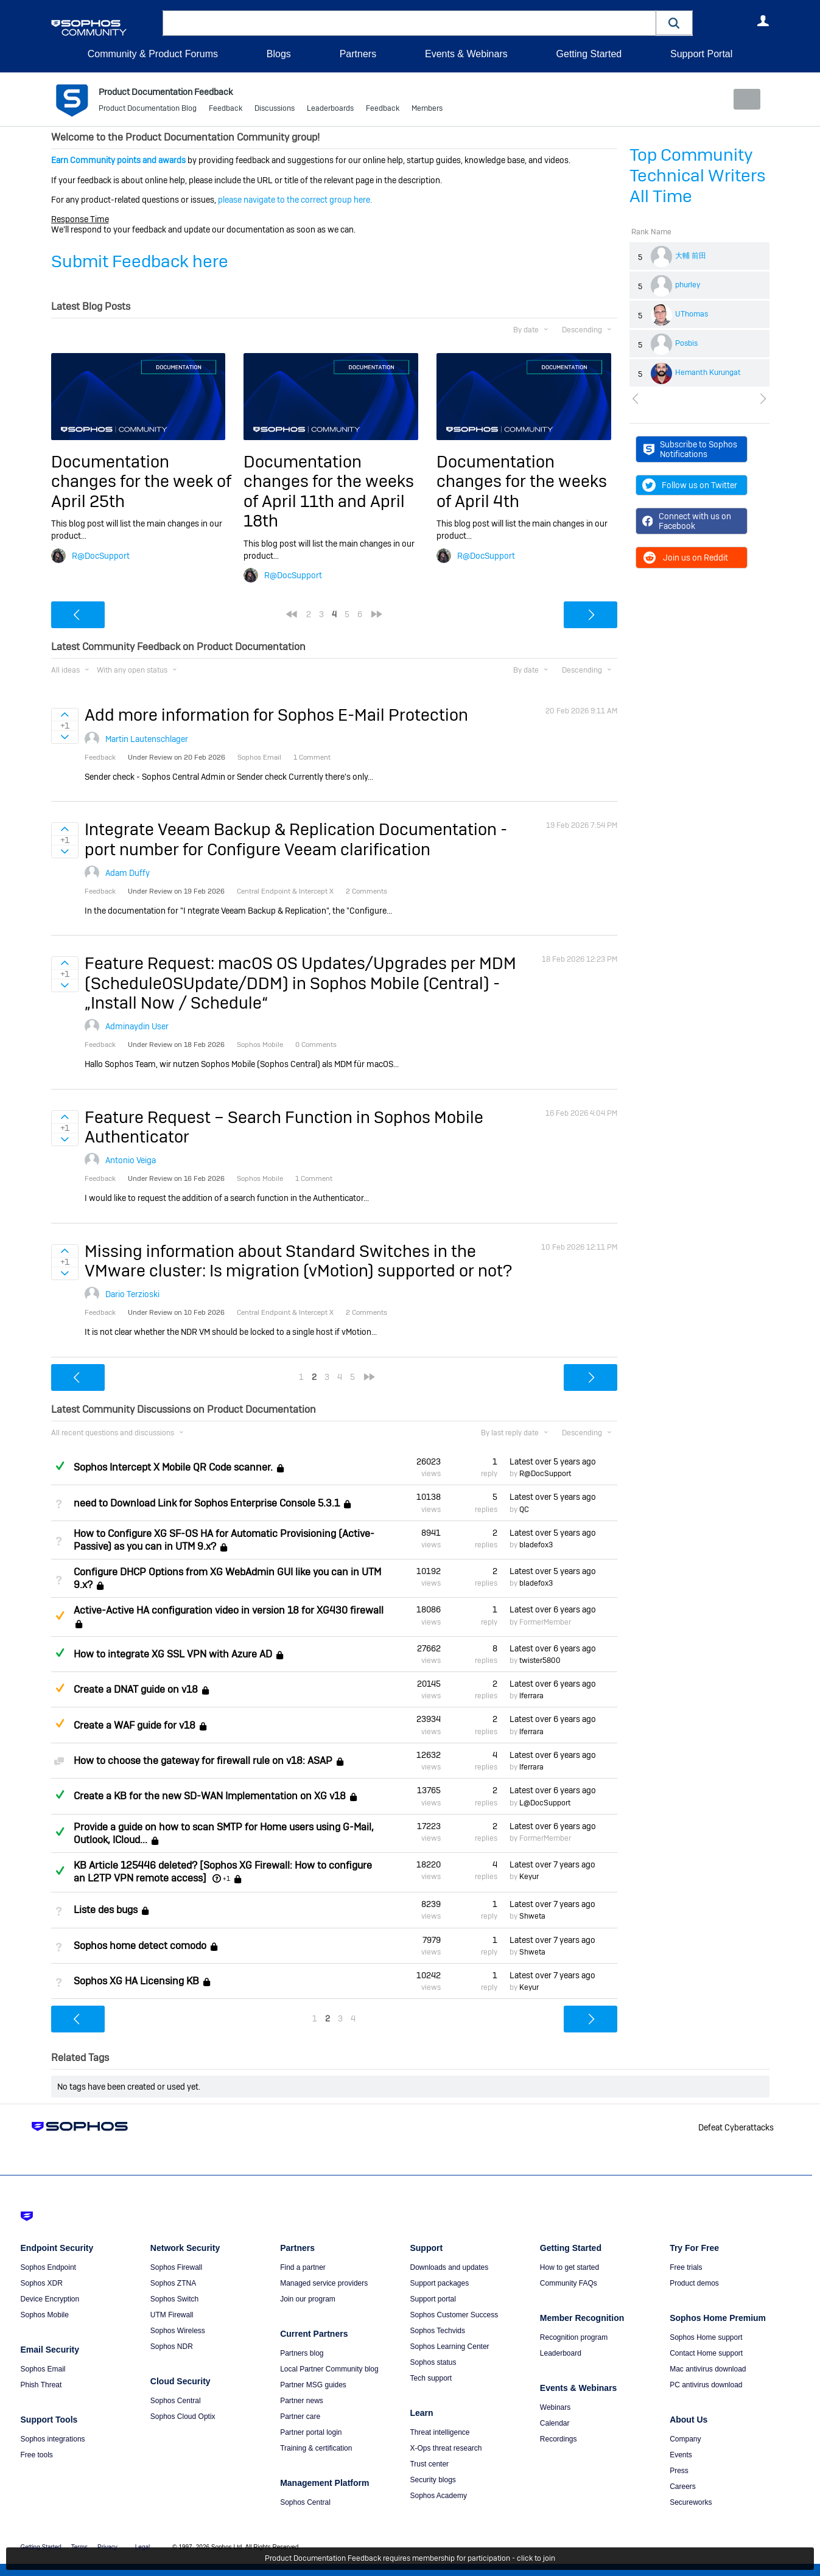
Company (685, 2439)
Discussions (274, 109)
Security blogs (432, 2480)
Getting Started (589, 54)
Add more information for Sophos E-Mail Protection (276, 715)
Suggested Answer (60, 1615)
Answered (60, 1466)
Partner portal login (311, 2432)
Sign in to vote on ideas (65, 715)
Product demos (694, 2283)
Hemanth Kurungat (708, 372)
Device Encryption (50, 2299)
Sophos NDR (171, 2346)
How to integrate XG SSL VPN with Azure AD (173, 1654)
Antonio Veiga (130, 1160)
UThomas (691, 314)
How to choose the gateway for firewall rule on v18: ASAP (203, 1760)
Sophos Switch (174, 2299)
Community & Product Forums (153, 54)
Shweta (532, 1916)
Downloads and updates (449, 2267)
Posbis (686, 343)
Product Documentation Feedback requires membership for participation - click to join (410, 2559)
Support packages (439, 2283)
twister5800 (540, 1660)
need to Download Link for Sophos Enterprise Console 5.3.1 (207, 1502)
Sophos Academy (438, 2495)
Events (681, 2455)
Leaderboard (560, 2353)
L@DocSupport (544, 1802)
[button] (674, 22)
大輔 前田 (690, 256)
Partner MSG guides (313, 2385)
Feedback (225, 109)
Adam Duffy (127, 872)
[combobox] (409, 23)
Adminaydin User (137, 1026)
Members (427, 109)
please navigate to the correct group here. (295, 199)
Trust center (429, 2464)
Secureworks (691, 2502)
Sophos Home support (706, 2337)
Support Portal (701, 54)
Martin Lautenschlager (146, 738)
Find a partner (303, 2267)
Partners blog (301, 2353)
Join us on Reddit (685, 557)
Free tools (37, 2455)
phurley (687, 285)
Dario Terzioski (132, 1294)
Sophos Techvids (437, 2330)
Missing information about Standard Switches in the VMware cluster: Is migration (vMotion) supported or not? (298, 1260)
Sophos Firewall (176, 2267)
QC (524, 1509)
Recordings (558, 2439)
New (741, 99)
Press (679, 2470)
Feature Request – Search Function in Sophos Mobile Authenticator (284, 1126)
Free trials (686, 2267)
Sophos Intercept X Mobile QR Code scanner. (173, 1467)
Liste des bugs (106, 1909)
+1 (226, 1878)
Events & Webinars (466, 54)
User (763, 21)
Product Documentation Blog (148, 109)
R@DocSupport (101, 555)
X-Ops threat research (446, 2448)
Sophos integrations (53, 2439)
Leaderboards (330, 109)
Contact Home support (706, 2353)
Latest (553, 1461)
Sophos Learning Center (449, 2346)
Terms (79, 2547)
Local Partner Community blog (329, 2369)
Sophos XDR (42, 2283)
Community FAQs (568, 2283)
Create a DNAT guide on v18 (136, 1689)
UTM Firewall (172, 2315)
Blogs (279, 54)
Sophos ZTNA (173, 2283)
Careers (683, 2486)
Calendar (555, 2423)
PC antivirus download (706, 2385)
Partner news (301, 2400)
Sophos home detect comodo (140, 1945)
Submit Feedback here (139, 261)
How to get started (569, 2267)
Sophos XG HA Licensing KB (136, 1981)
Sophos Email (43, 2369)
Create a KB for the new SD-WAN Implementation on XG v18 (210, 1796)
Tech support (431, 2378)
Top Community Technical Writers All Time (697, 176)
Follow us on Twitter (689, 485)
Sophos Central (175, 2400)
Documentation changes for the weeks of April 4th (521, 481)
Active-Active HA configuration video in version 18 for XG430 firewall (229, 1610)
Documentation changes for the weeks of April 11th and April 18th (329, 491)
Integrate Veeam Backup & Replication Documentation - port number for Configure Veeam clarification (296, 839)
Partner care (300, 2416)
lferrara (531, 1696)
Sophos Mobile (45, 2315)
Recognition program (574, 2337)
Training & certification (316, 2448)
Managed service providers (324, 2283)
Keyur (529, 1876)
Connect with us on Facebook (687, 521)
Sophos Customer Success (454, 2315)
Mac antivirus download (708, 2369)
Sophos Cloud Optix (183, 2416)
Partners (358, 54)
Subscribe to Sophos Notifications (690, 449)
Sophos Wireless (177, 2330)
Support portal (432, 2299)
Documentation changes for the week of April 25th (141, 481)
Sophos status (433, 2362)
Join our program (307, 2299)
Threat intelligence (439, 2432)
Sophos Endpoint (48, 2267)
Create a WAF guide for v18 (134, 1725)
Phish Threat (41, 2385)
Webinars (555, 2407)
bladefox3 (536, 1545)
